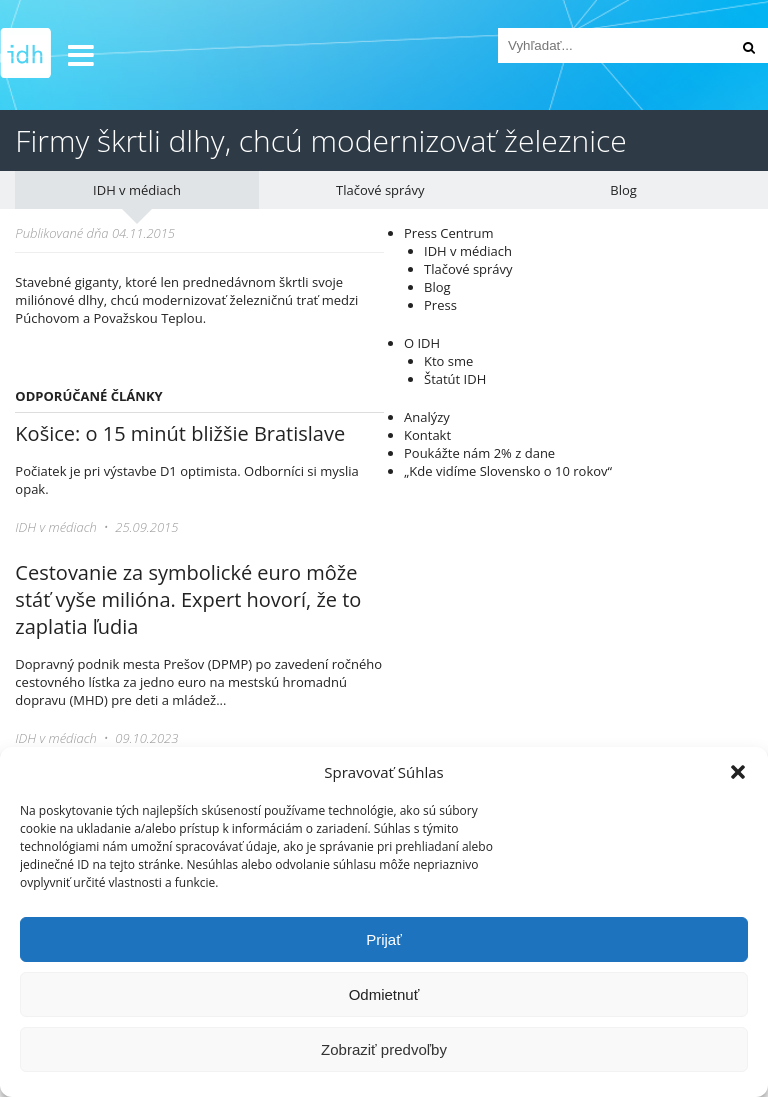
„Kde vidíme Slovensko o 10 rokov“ (508, 471)
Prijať (384, 939)
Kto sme (448, 361)
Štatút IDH (455, 379)
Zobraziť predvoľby (384, 1049)
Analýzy (427, 417)
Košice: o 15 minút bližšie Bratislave (180, 433)
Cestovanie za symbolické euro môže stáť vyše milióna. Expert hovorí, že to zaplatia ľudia (188, 599)
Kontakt (427, 435)
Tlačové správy (380, 190)
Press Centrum (449, 233)
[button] (738, 772)
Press (440, 305)
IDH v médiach (137, 190)
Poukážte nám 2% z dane (479, 453)
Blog (623, 190)
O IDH (422, 343)
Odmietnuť (384, 994)
